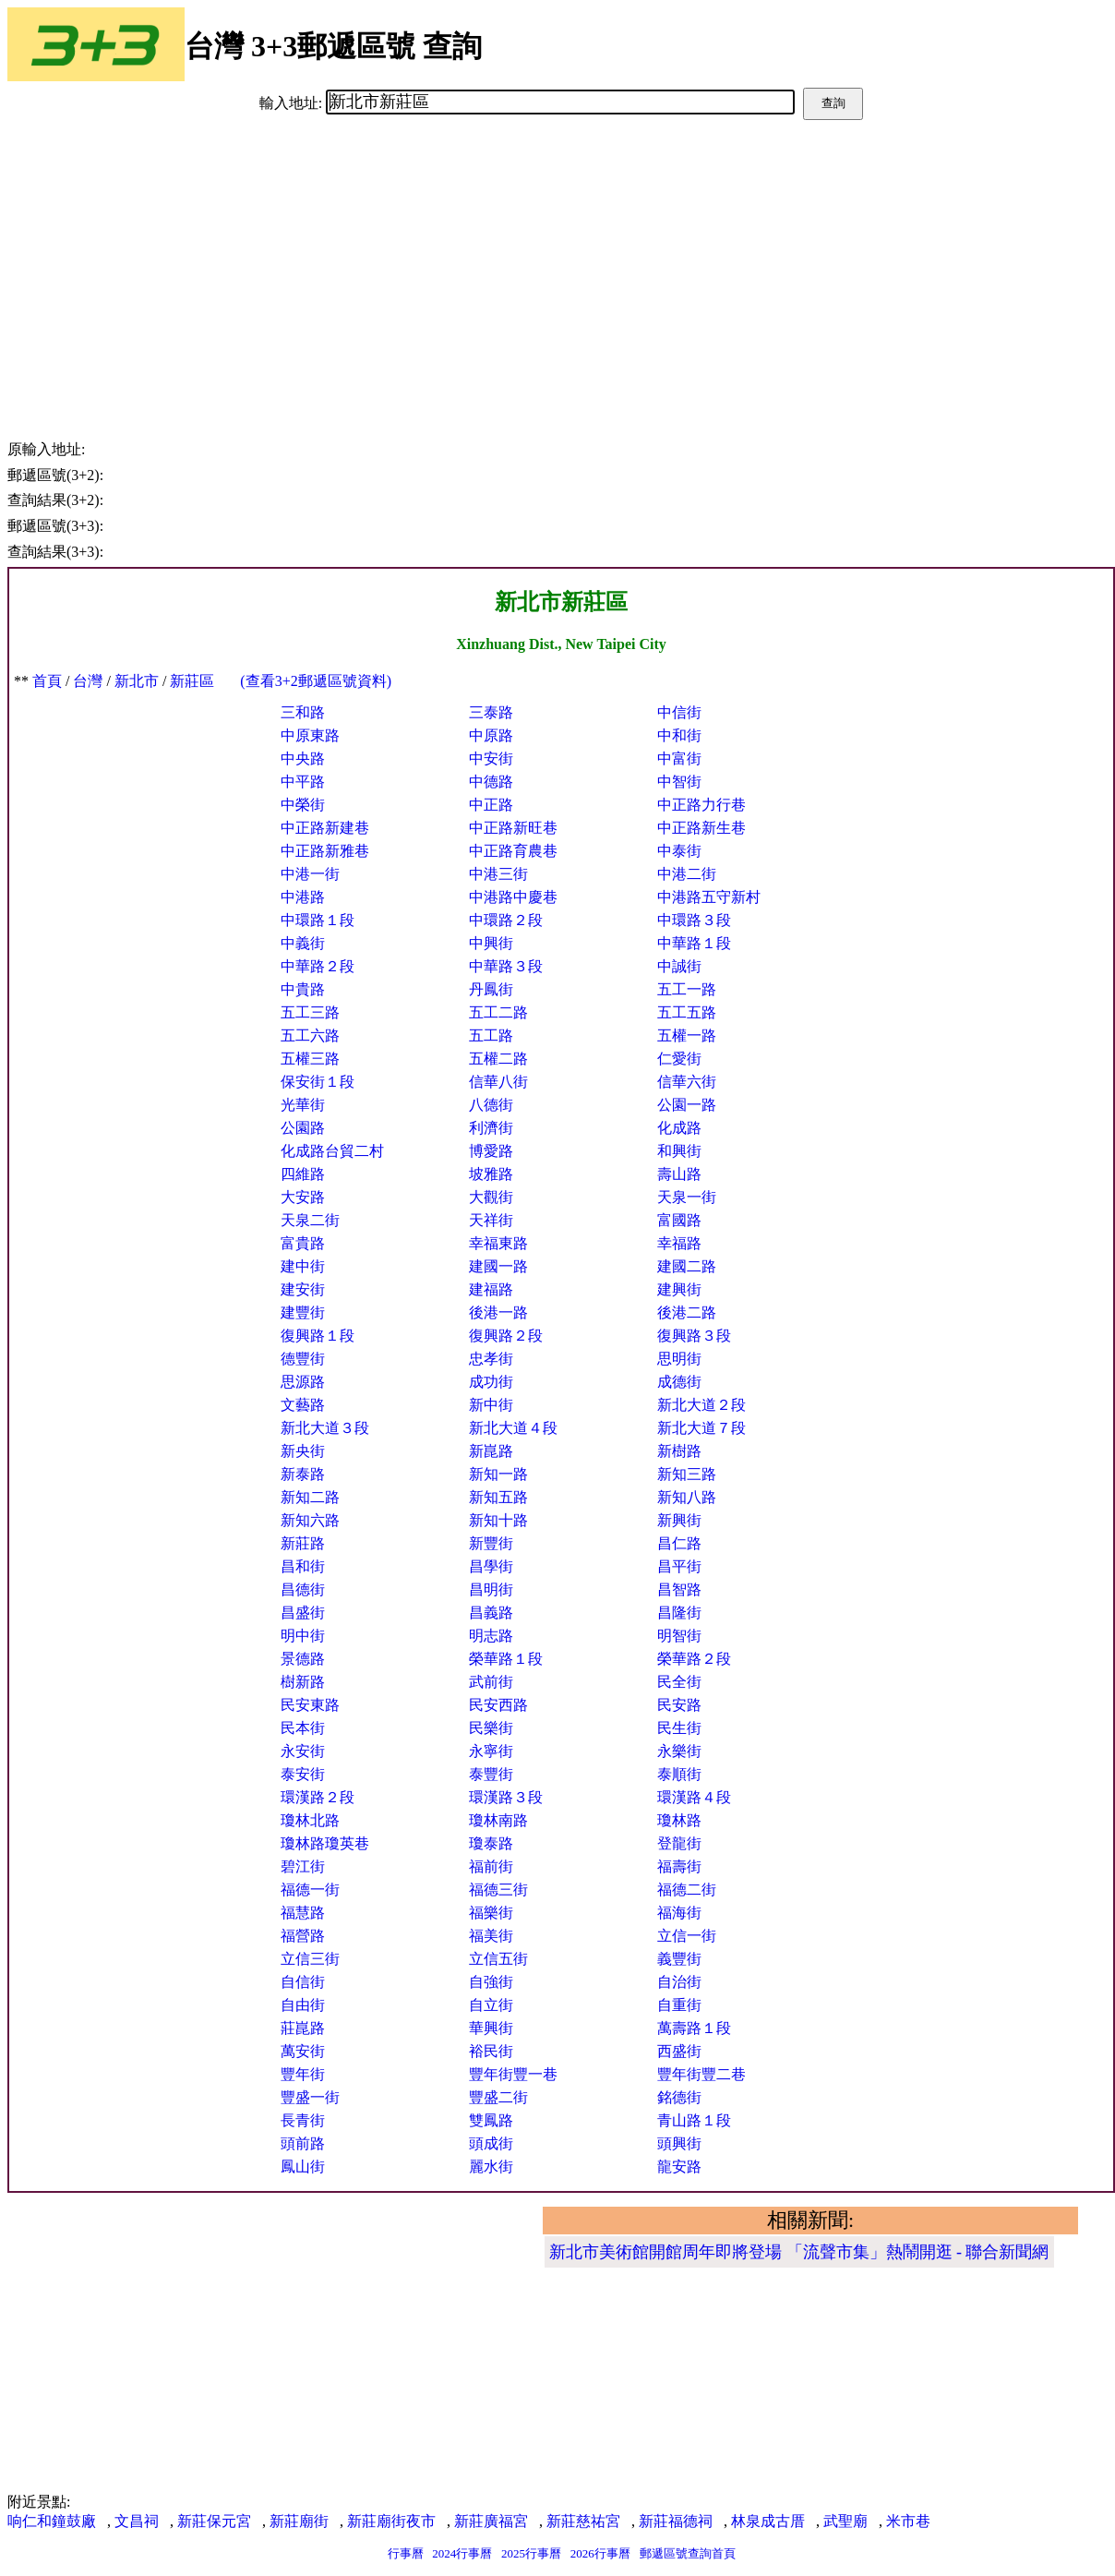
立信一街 (686, 1936)
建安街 (303, 1289)
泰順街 (679, 1774)
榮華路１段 (506, 1659)
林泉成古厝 (768, 2521)
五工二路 (498, 1012)
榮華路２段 (694, 1659)
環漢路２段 (317, 1797)
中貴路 (303, 989)
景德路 (303, 1659)
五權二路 (498, 1058)
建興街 (679, 1289)
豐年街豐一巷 (513, 2074)
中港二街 (686, 874)
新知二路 (310, 1497)
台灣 (87, 681)
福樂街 (491, 1912)
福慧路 (303, 1912)
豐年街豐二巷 (701, 2074)
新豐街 (491, 1543)
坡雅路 (491, 1174)
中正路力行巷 (701, 805)
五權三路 (310, 1058)
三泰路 (491, 712)
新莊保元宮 (214, 2521)
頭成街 (491, 2143)
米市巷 (908, 2521)
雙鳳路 (491, 2120)
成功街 (491, 1382)
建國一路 (498, 1266)
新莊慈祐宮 (583, 2521)
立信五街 (498, 1959)
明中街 (303, 1635)
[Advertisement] (561, 258)
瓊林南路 (498, 1820)
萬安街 (303, 2051)
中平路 (303, 781)
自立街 (491, 2005)
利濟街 (491, 1128)
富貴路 (303, 1243)
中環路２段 (506, 920)
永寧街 (491, 1751)
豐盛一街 (310, 2097)
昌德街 (303, 1589)
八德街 (491, 1105)
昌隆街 (679, 1612)
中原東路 (310, 735)
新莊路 (303, 1543)
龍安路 (679, 2166)
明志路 (491, 1635)
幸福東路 (498, 1243)
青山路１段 (694, 2120)
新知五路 (498, 1497)
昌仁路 (679, 1543)
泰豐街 (491, 1774)
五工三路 (310, 1012)
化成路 (679, 1128)
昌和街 (303, 1566)
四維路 (303, 1174)
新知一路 (498, 1474)
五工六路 (310, 1035)
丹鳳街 (491, 989)
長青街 (303, 2120)
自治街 (679, 1982)
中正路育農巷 (513, 851)
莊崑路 (303, 2028)
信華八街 (498, 1081)
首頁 (47, 681)
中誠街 (679, 966)
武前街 (491, 1682)
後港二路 (686, 1312)
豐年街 (303, 2074)
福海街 (679, 1912)
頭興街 (679, 2143)
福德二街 (686, 1889)
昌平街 (679, 1566)
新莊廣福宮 (491, 2521)
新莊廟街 (299, 2521)
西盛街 (679, 2051)
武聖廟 (845, 2521)
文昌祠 (136, 2521)
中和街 (679, 735)
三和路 (303, 712)
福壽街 (679, 1866)
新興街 (679, 1520)
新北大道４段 (513, 1428)
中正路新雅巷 (325, 851)
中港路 (303, 897)
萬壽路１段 (694, 2028)
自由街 (303, 2005)
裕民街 (491, 2051)
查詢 (833, 103)
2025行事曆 (531, 2553)
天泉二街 (310, 1220)
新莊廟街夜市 (391, 2521)
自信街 (303, 1982)
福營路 (303, 1936)
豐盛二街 (498, 2097)
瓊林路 (679, 1820)
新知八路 (686, 1497)
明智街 (679, 1635)
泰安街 (303, 1774)
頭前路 (303, 2143)
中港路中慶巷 (513, 897)
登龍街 (679, 1843)
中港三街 (498, 874)
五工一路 (686, 989)
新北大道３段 (325, 1428)
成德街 (679, 1382)
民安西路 (498, 1705)
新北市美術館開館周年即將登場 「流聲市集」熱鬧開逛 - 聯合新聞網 (799, 2252)
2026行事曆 (600, 2553)
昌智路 (679, 1589)
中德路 (491, 781)
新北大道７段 (701, 1428)
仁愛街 (679, 1058)
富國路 (679, 1220)
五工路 (491, 1035)
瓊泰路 (491, 1843)
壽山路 (679, 1174)
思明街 (679, 1358)
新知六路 (310, 1520)
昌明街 (491, 1589)
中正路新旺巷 (513, 828)
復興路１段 (317, 1335)
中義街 (303, 943)
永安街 (303, 1751)
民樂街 (491, 1728)
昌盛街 (303, 1612)
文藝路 (303, 1405)
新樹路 (679, 1451)
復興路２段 (506, 1335)
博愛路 (491, 1151)
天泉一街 (686, 1197)
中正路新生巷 (701, 828)
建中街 (303, 1266)
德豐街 (303, 1358)
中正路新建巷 (325, 828)
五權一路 (686, 1035)
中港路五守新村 (709, 897)
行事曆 (406, 2553)
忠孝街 (491, 1358)
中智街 (679, 781)
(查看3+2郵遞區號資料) (315, 681)
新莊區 (192, 681)
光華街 (303, 1105)
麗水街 (491, 2166)
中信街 (679, 712)
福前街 (491, 1866)
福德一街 (310, 1889)
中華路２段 (317, 966)
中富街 (679, 758)
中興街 (491, 943)
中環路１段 (317, 920)
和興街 (679, 1151)
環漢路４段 (694, 1797)
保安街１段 (317, 1081)
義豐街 (679, 1959)
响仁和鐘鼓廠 (51, 2521)
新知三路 (686, 1474)
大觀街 (491, 1197)
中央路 (303, 758)
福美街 (491, 1936)
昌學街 (491, 1566)
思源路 (303, 1382)
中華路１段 (694, 943)
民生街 (679, 1728)
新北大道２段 (701, 1405)
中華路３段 (506, 966)
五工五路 (686, 1012)
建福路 (491, 1289)
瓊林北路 (310, 1820)
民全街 (679, 1682)
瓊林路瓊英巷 (325, 1843)
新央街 (303, 1451)
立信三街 (310, 1959)
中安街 (491, 758)
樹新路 (303, 1682)
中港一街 (310, 874)
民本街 (303, 1728)
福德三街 (498, 1889)
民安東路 (310, 1705)
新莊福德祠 (676, 2521)
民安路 (679, 1705)
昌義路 (491, 1612)
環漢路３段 (506, 1797)
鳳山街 (303, 2166)
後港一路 (498, 1312)
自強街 (491, 1982)
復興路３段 (694, 1335)
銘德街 (679, 2097)
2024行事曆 (462, 2553)
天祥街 (491, 1220)
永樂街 (679, 1751)
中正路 (491, 805)
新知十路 (498, 1520)
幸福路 (679, 1243)
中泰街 (679, 851)
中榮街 (303, 805)
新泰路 (303, 1474)
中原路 (491, 735)
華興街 (491, 2028)
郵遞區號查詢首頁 (688, 2553)
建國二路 (686, 1266)
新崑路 (491, 1451)
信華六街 (686, 1081)
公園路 (303, 1128)
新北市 (136, 681)
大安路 (303, 1197)
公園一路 (686, 1105)
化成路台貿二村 (332, 1151)
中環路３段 (694, 920)
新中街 (491, 1405)
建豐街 (303, 1312)
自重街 (679, 2005)
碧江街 (303, 1866)
